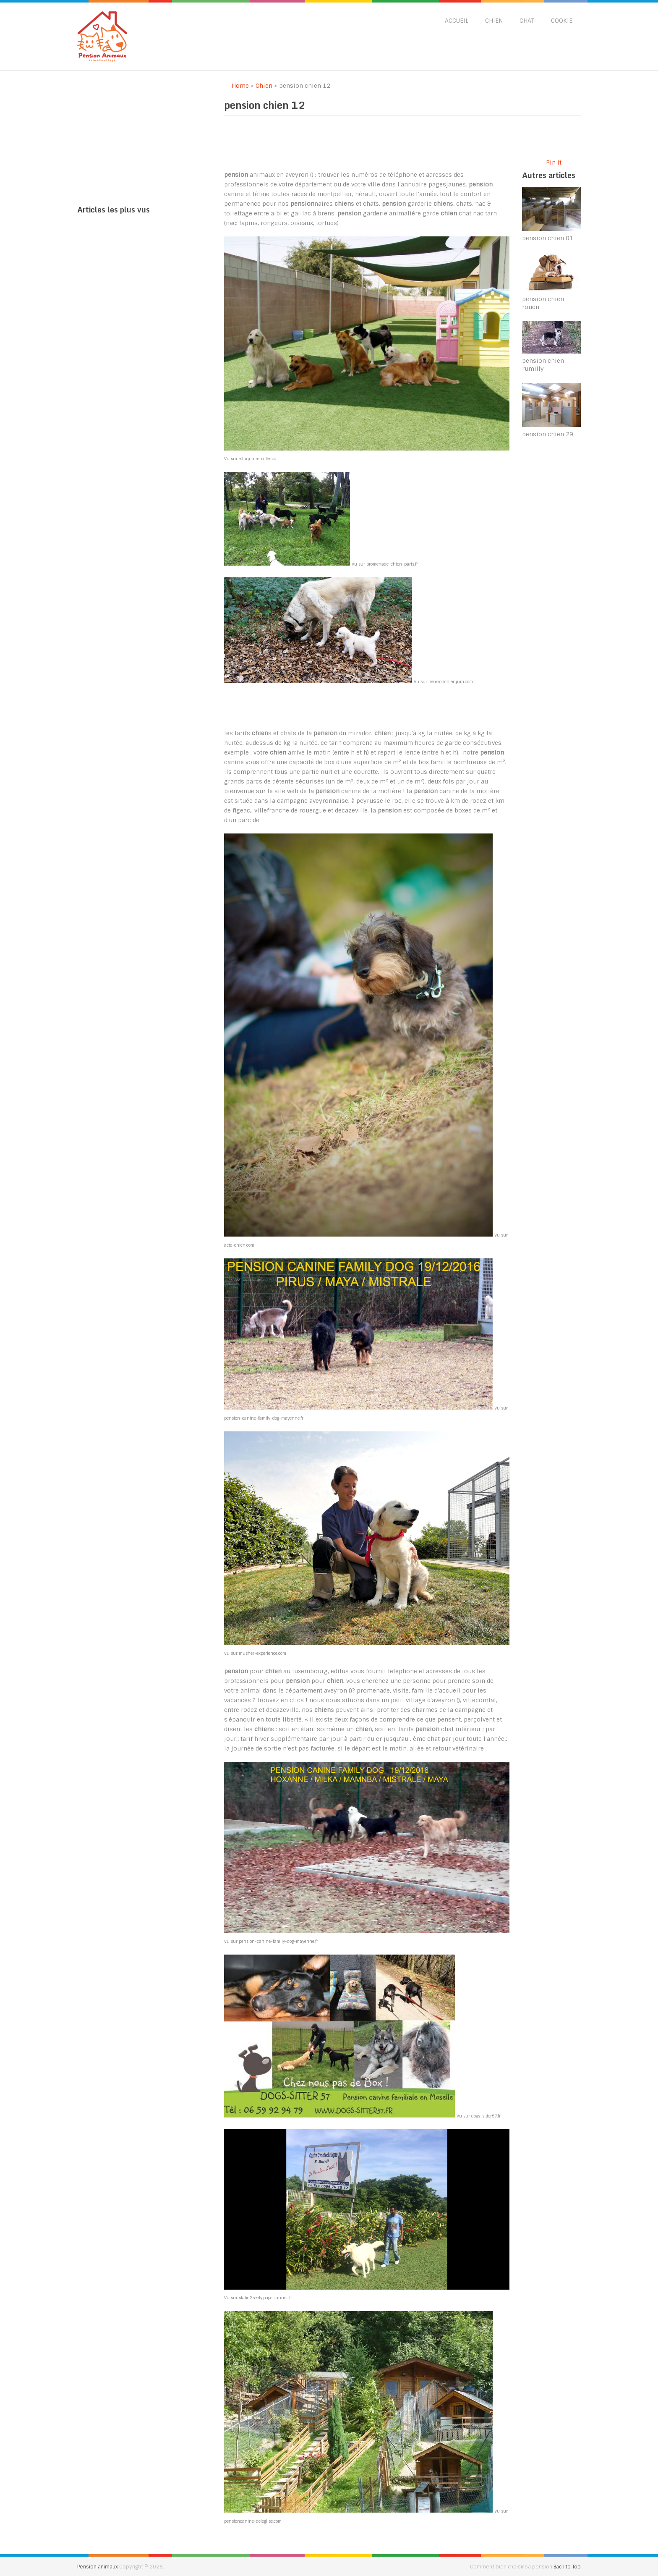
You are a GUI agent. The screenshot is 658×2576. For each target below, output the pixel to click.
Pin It (553, 162)
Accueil (456, 20)
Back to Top (567, 2566)
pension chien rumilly (543, 365)
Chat (527, 20)
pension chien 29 (547, 434)
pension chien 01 (547, 238)
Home (236, 85)
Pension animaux (97, 2566)
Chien (494, 20)
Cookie (561, 20)
